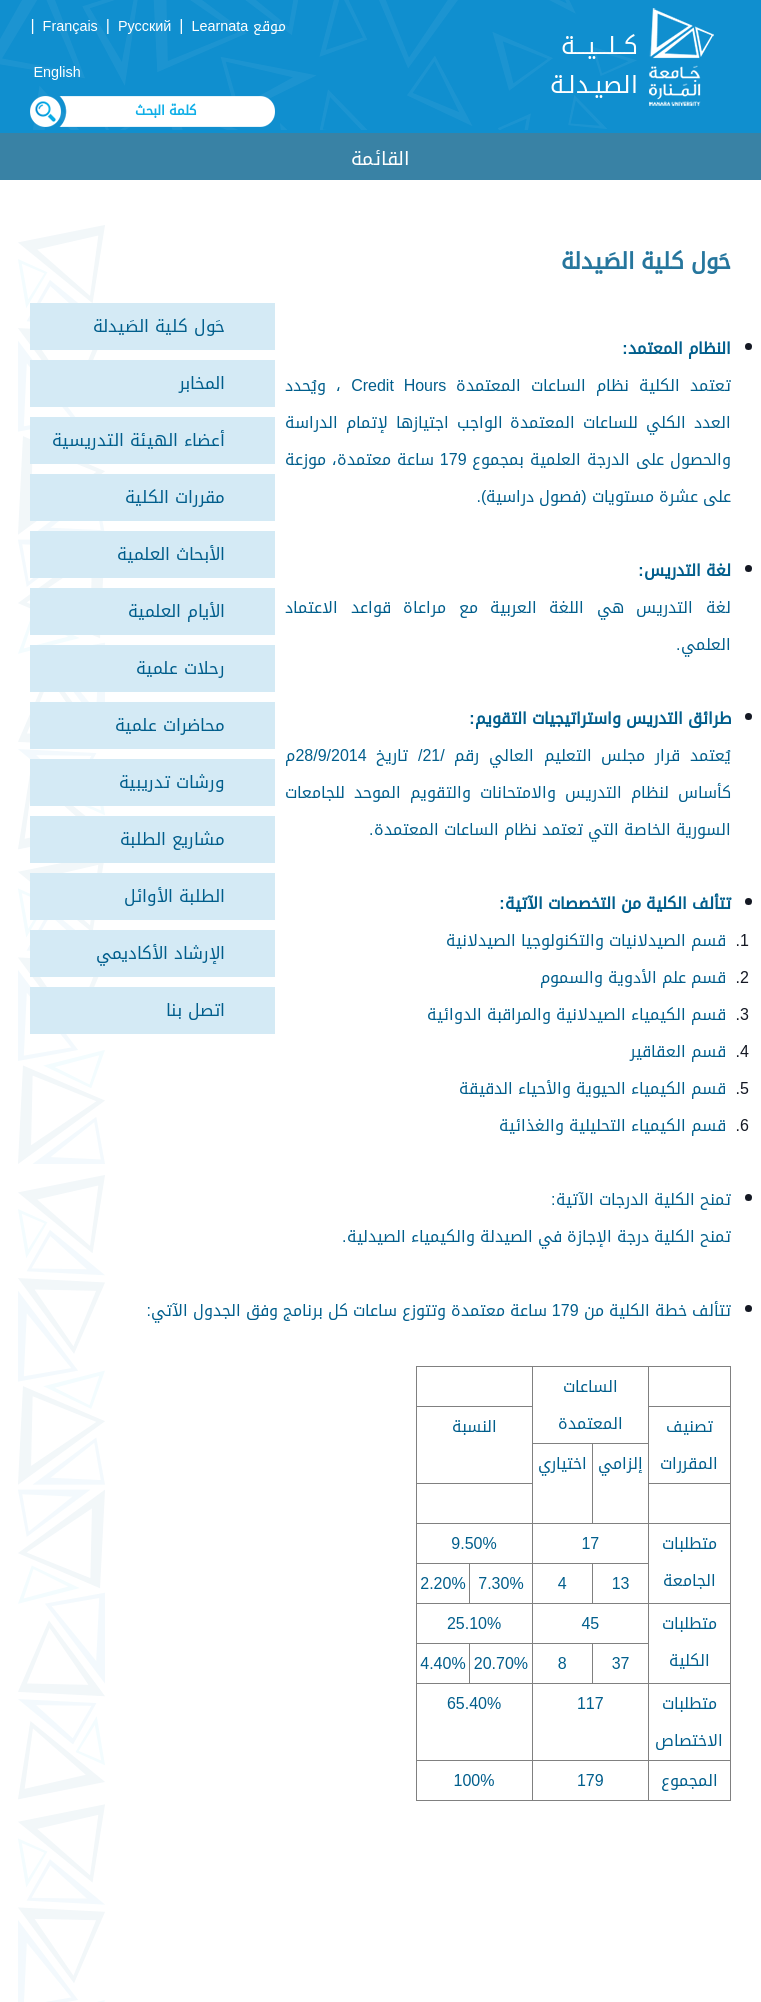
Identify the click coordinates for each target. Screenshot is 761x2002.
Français (70, 26)
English (56, 72)
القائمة (380, 158)
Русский (144, 26)
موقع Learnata (239, 26)
